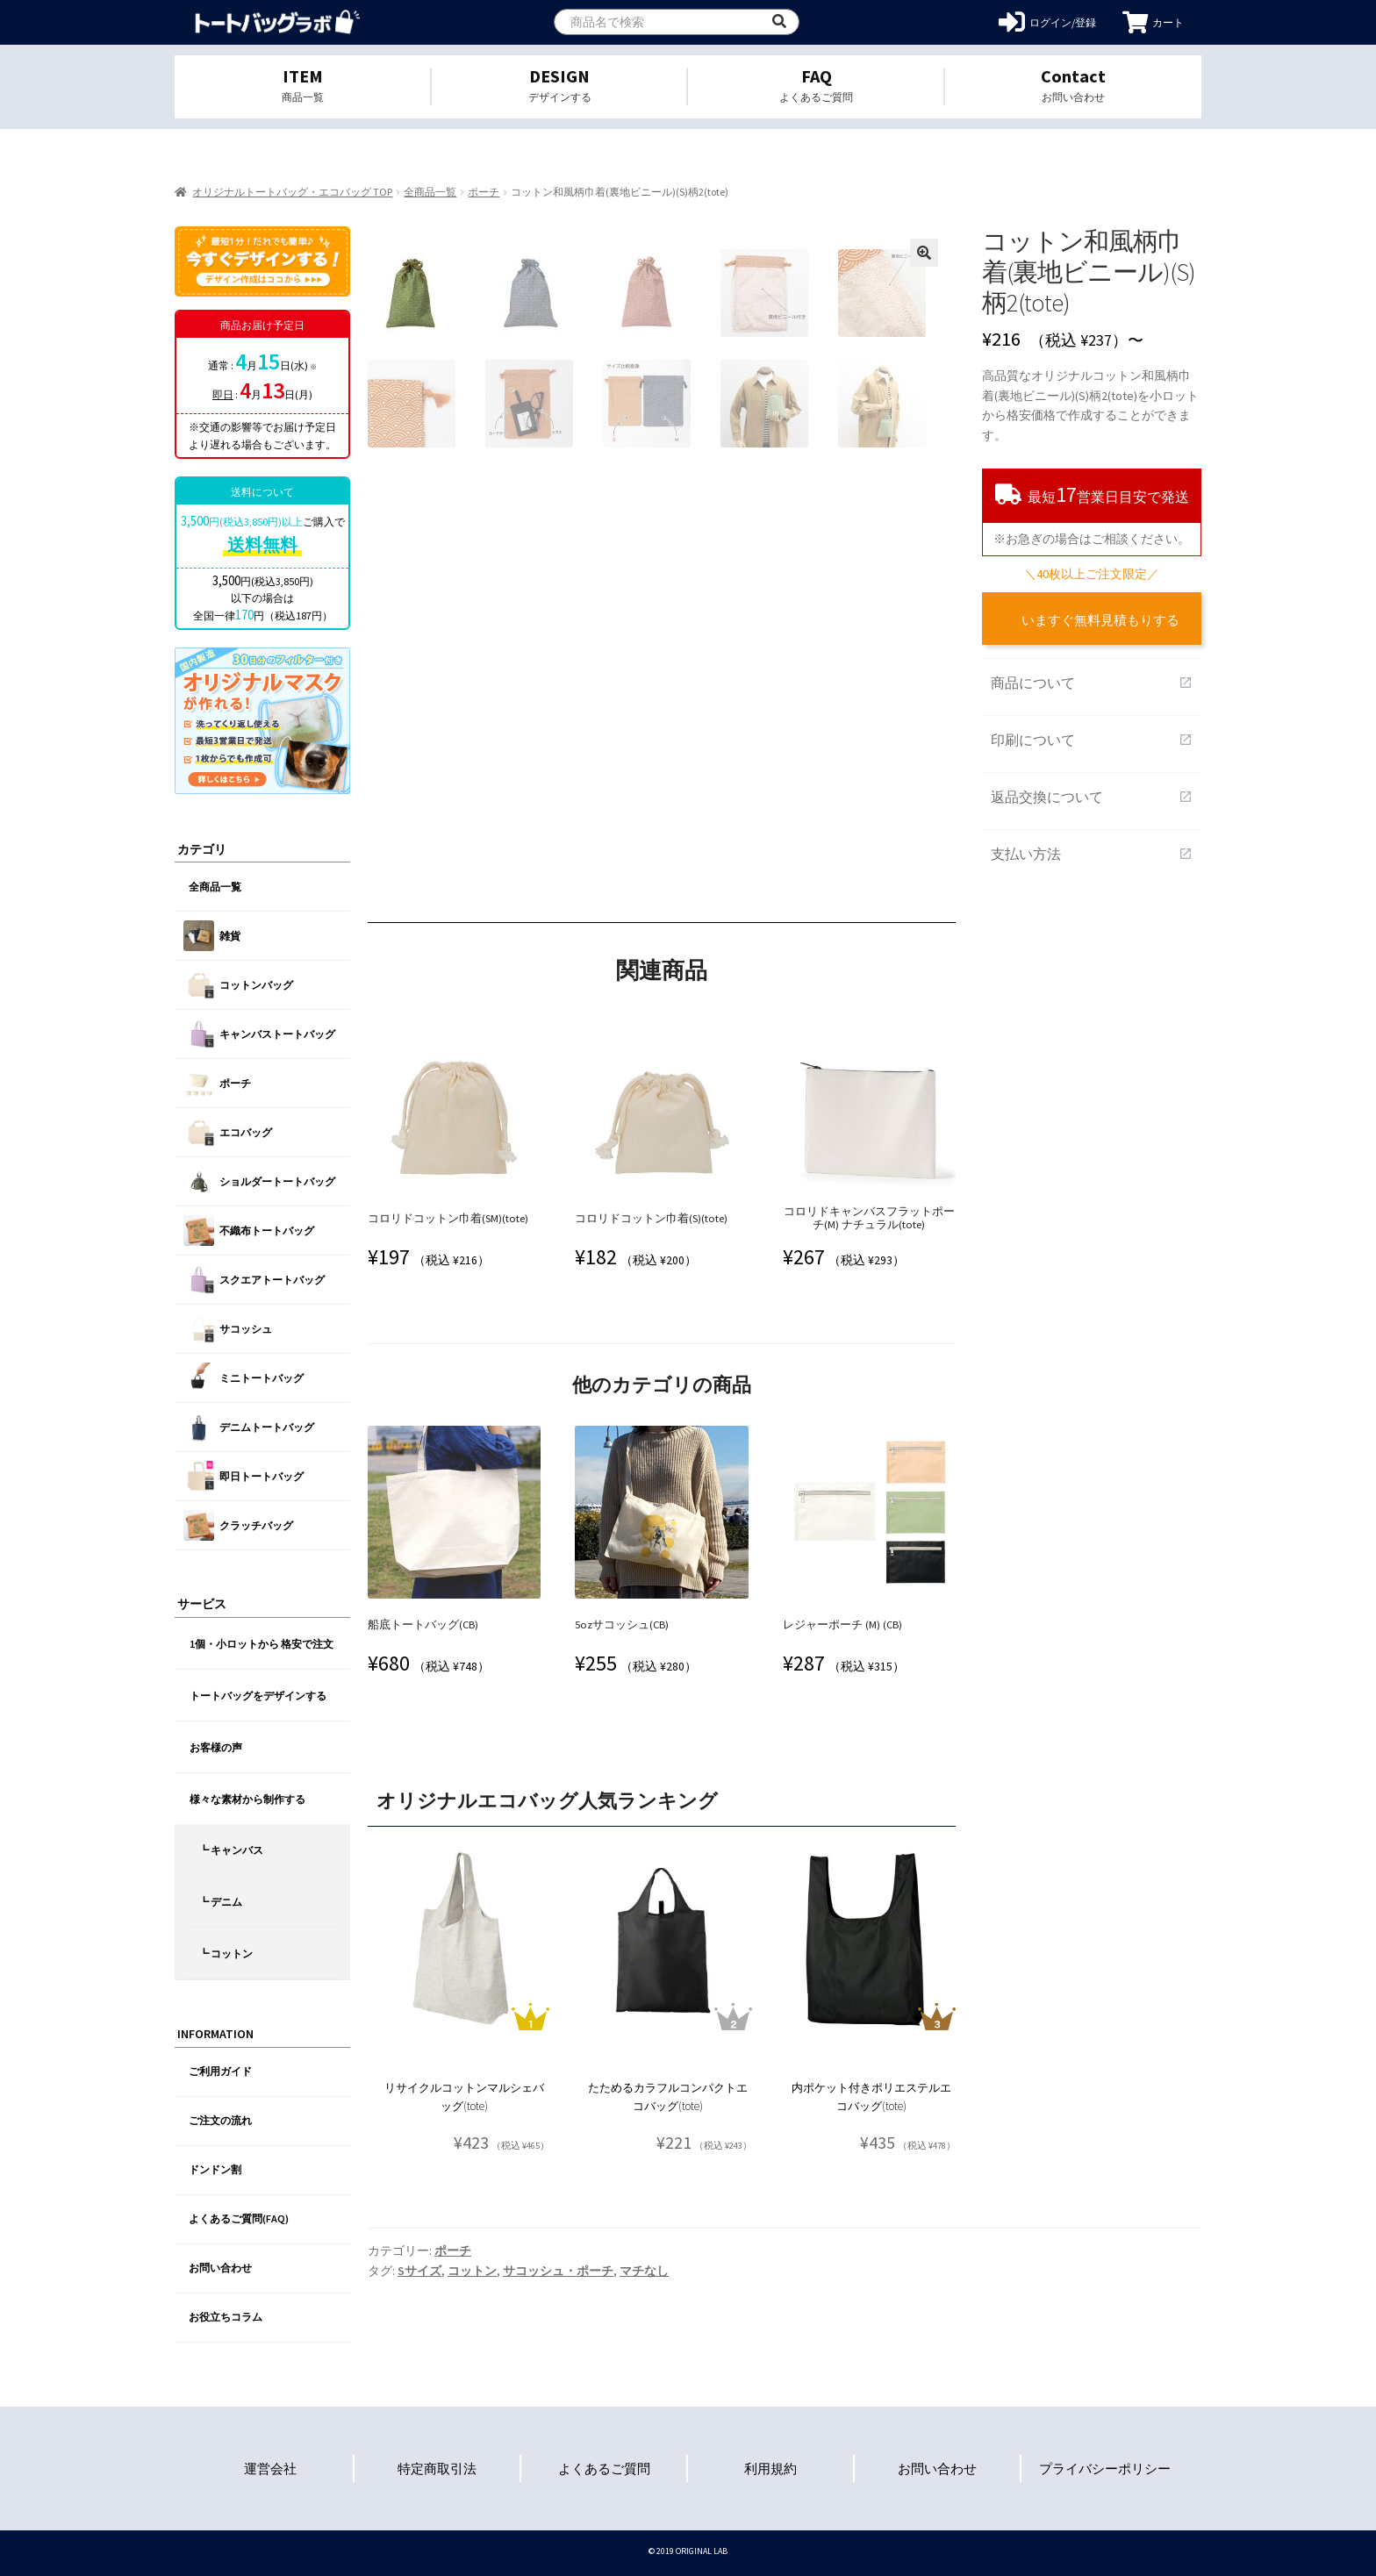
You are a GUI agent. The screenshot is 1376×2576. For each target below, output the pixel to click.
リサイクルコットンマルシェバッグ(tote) (464, 2097)
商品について (1092, 682)
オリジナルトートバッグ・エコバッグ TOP (292, 191)
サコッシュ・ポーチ (558, 2271)
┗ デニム (220, 1901)
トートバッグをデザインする (258, 1695)
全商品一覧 (430, 191)
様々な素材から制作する (247, 1799)
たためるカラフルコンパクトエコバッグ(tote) (668, 2097)
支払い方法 (1092, 853)
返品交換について (1092, 796)
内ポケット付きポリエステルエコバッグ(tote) (871, 2097)
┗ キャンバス (230, 1850)
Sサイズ (419, 2271)
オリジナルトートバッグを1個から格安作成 (278, 22)
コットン (472, 2271)
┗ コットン (225, 1953)
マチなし (644, 2271)
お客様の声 (216, 1747)
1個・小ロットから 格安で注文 (261, 1643)
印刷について (1092, 739)
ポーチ (483, 191)
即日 (222, 394)
